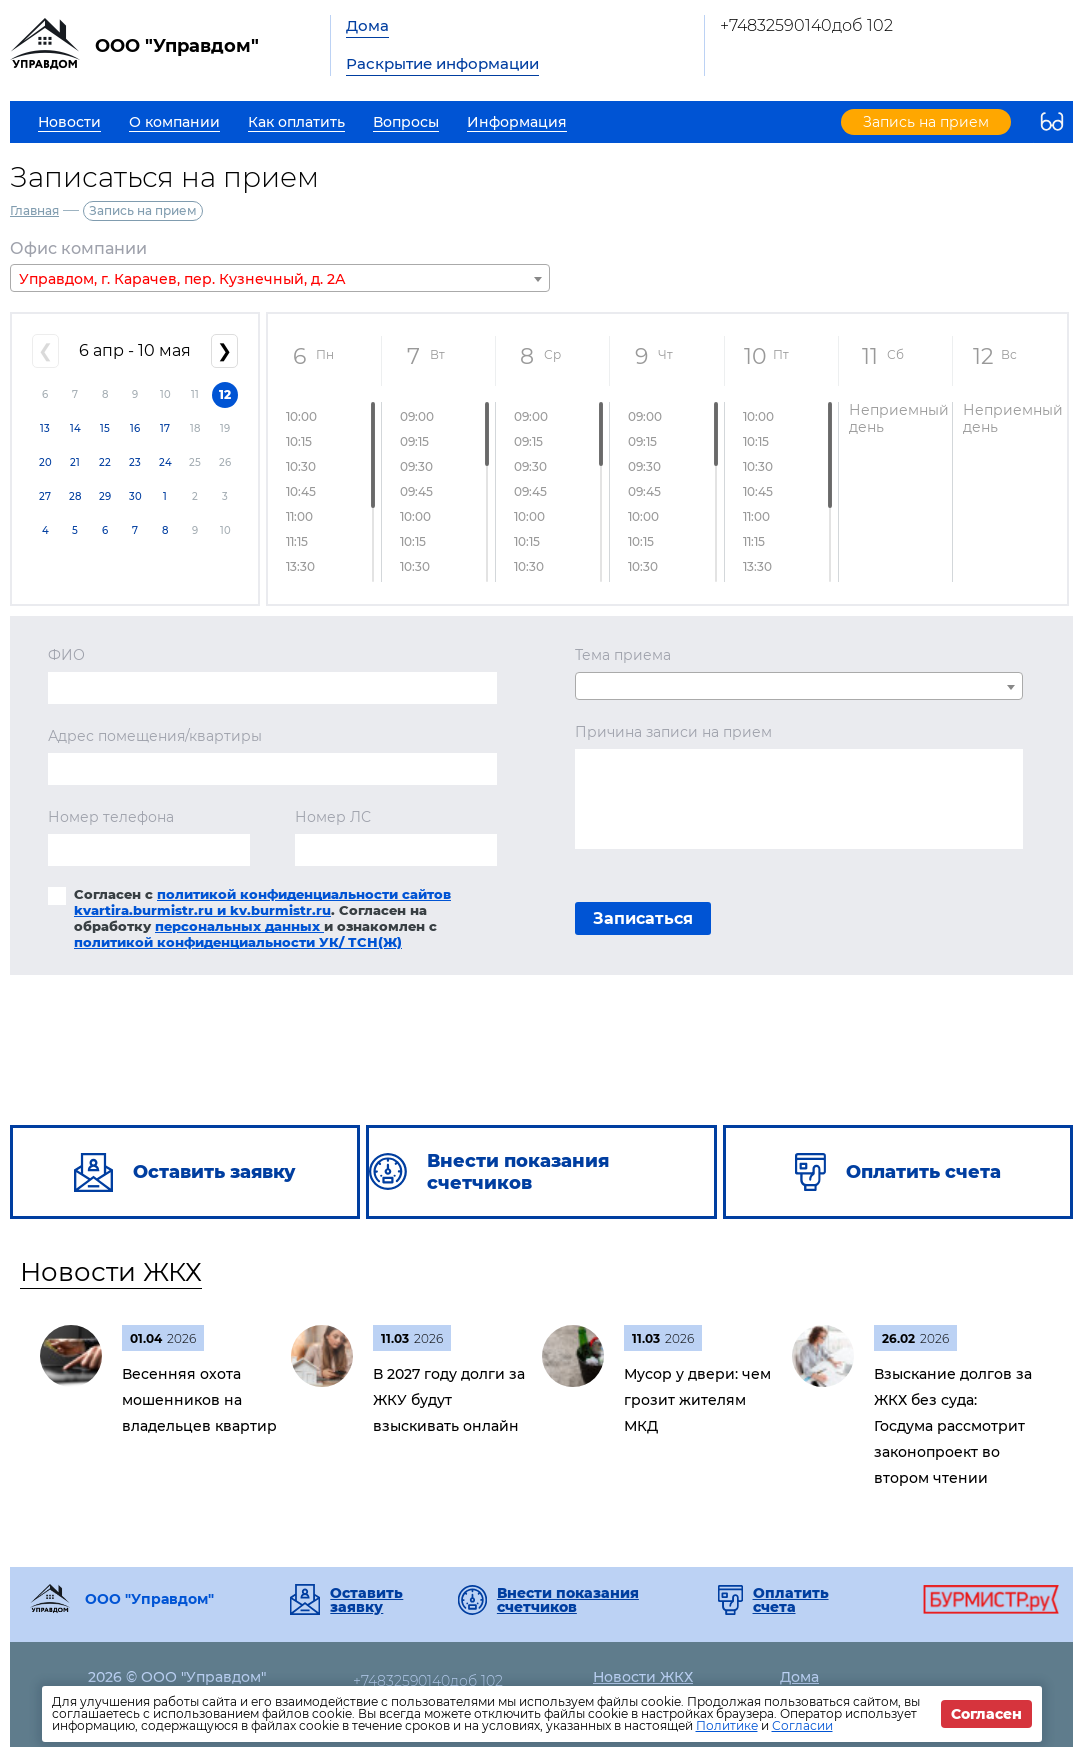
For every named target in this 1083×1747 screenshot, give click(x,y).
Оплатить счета (791, 1600)
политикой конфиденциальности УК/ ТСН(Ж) (238, 942)
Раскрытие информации (442, 63)
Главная (34, 210)
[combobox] (280, 278)
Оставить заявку (366, 1600)
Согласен (986, 1714)
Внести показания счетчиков (568, 1600)
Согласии (802, 1725)
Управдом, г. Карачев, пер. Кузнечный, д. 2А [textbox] (182, 279)
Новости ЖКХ (111, 1272)
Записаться (643, 918)
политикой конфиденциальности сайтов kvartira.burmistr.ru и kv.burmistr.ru (262, 902)
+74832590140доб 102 (806, 25)
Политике (727, 1725)
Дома (367, 25)
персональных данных (239, 926)
